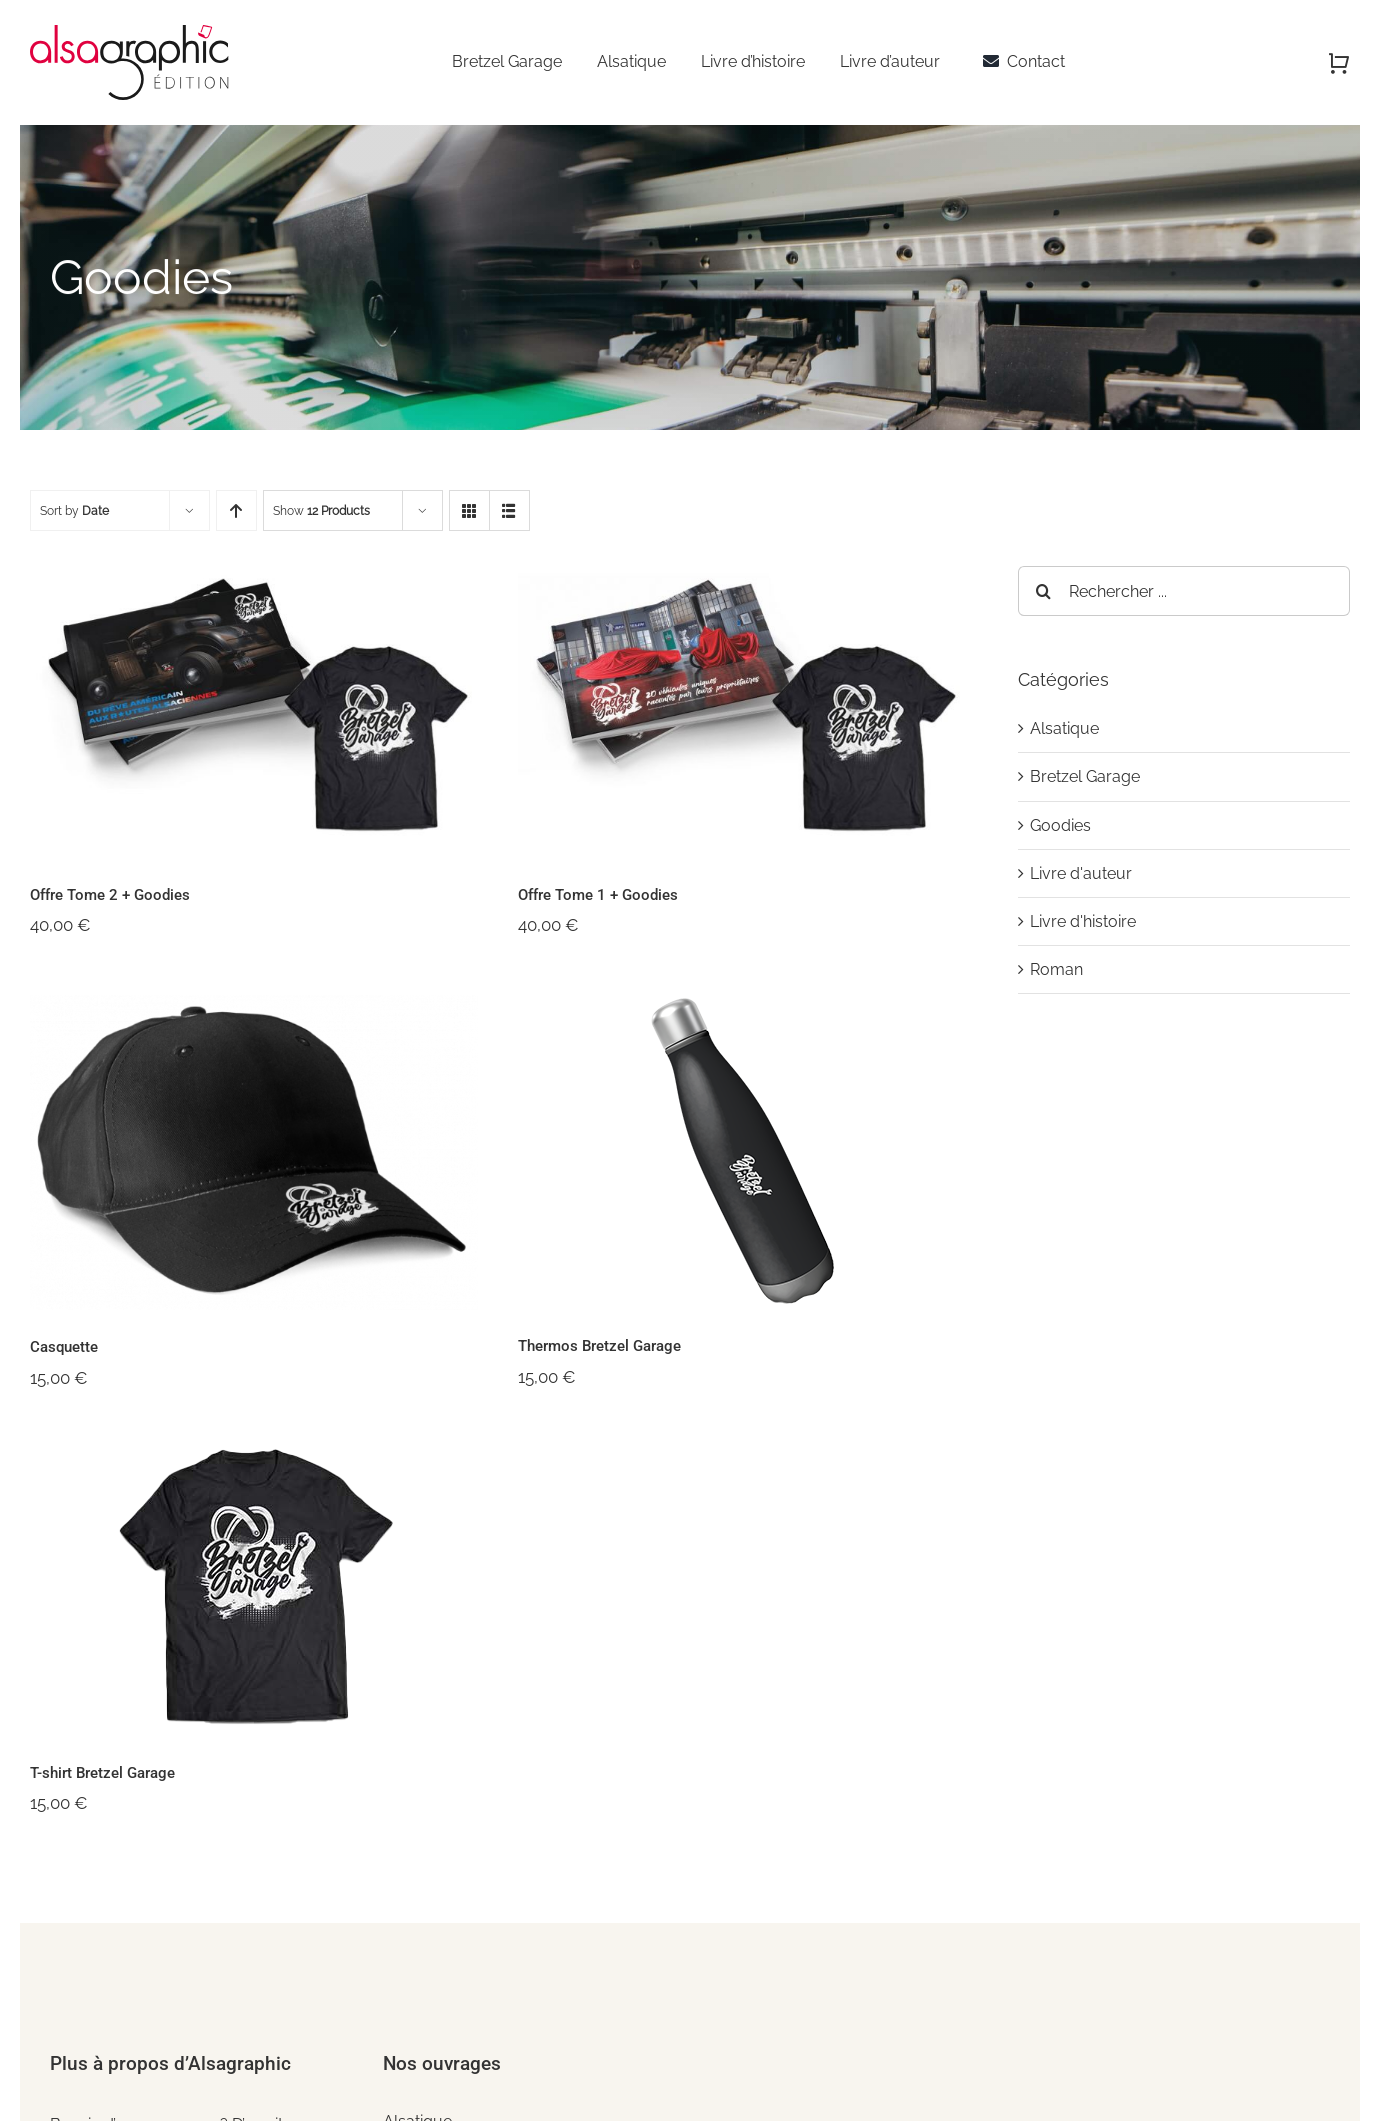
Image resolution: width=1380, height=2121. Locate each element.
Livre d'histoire (1083, 921)
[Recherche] (1043, 591)
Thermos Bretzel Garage (599, 1346)
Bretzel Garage (1085, 776)
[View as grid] (469, 510)
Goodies (1060, 825)
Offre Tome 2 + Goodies (110, 895)
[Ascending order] (236, 510)
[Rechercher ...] (1184, 591)
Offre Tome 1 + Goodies (598, 895)
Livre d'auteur (1081, 873)
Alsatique (1064, 728)
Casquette (64, 1347)
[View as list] (509, 510)
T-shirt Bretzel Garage (102, 1773)
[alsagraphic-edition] (131, 32)
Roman (1056, 969)
